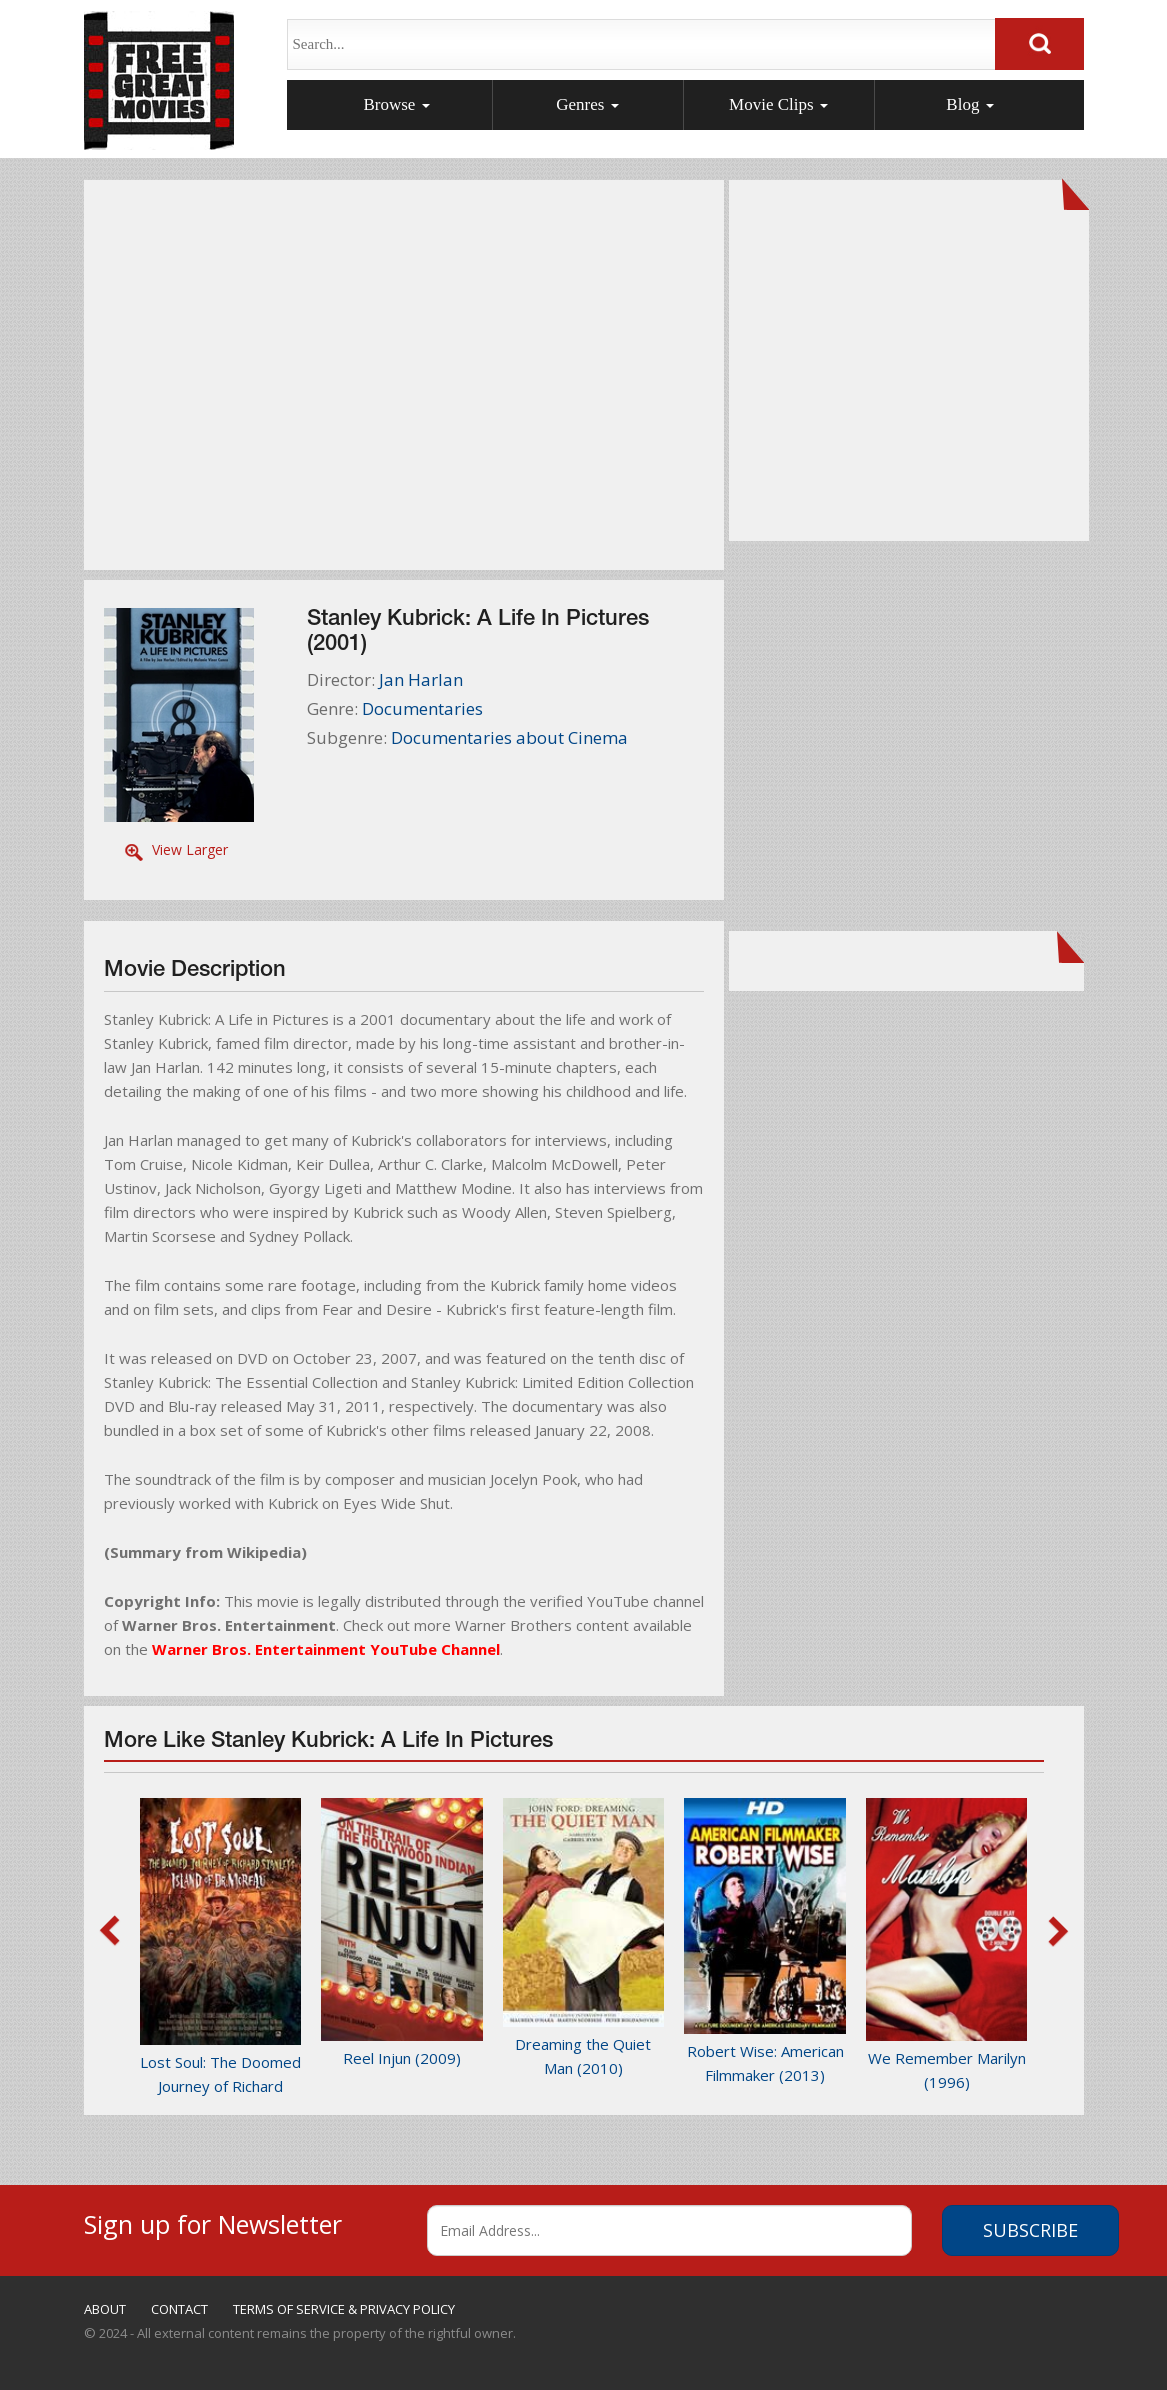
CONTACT (179, 2309)
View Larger (190, 849)
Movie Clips (778, 104)
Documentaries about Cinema (509, 737)
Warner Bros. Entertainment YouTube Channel (326, 1649)
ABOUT (105, 2309)
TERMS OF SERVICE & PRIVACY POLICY (344, 2309)
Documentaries (422, 708)
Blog (969, 104)
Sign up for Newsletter (213, 2221)
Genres (587, 104)
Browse (396, 104)
